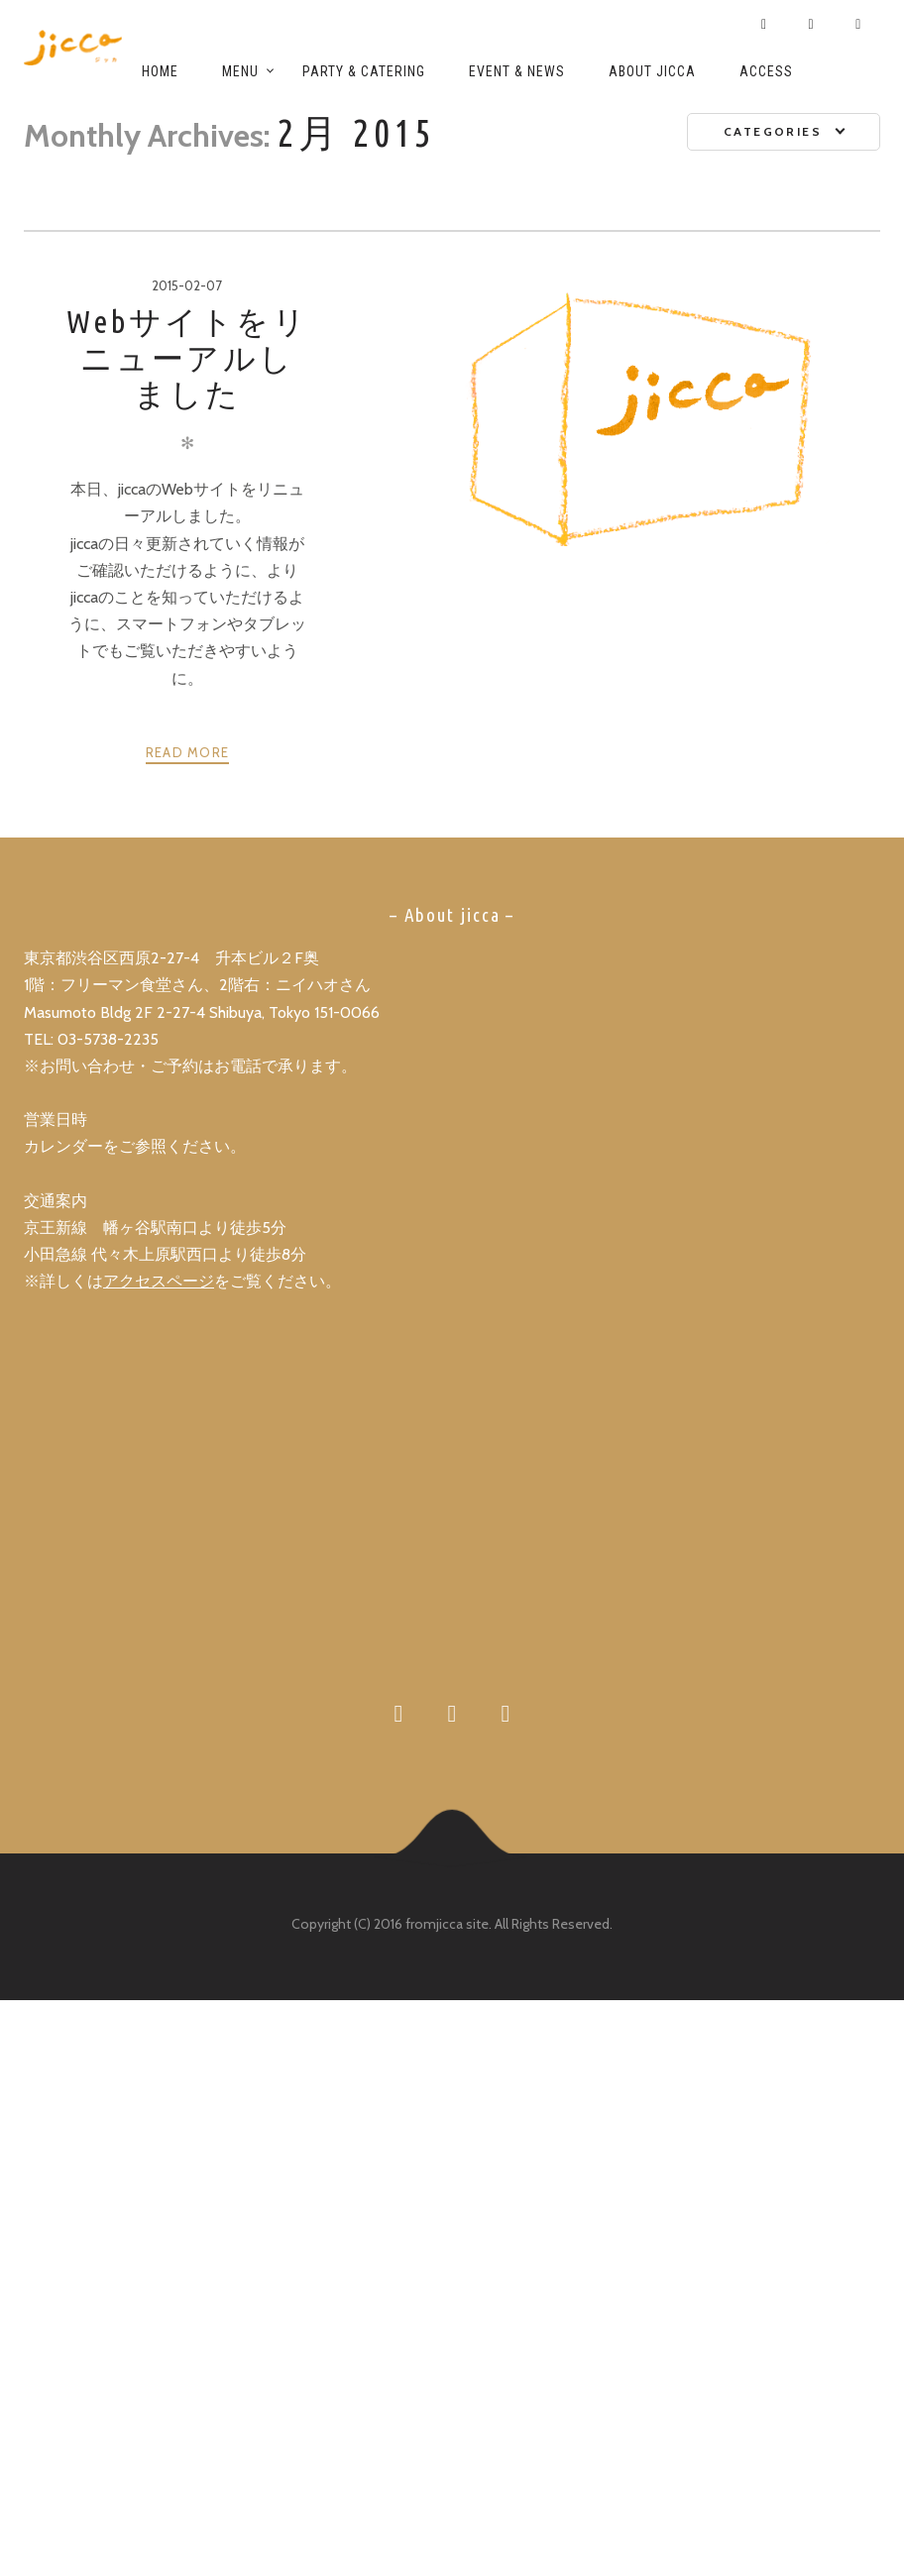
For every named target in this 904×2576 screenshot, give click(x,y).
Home (160, 71)
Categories (773, 131)
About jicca (652, 71)
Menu (240, 71)
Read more (188, 752)
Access (766, 71)
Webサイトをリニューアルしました (187, 357)
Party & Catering (363, 71)
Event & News (517, 71)
